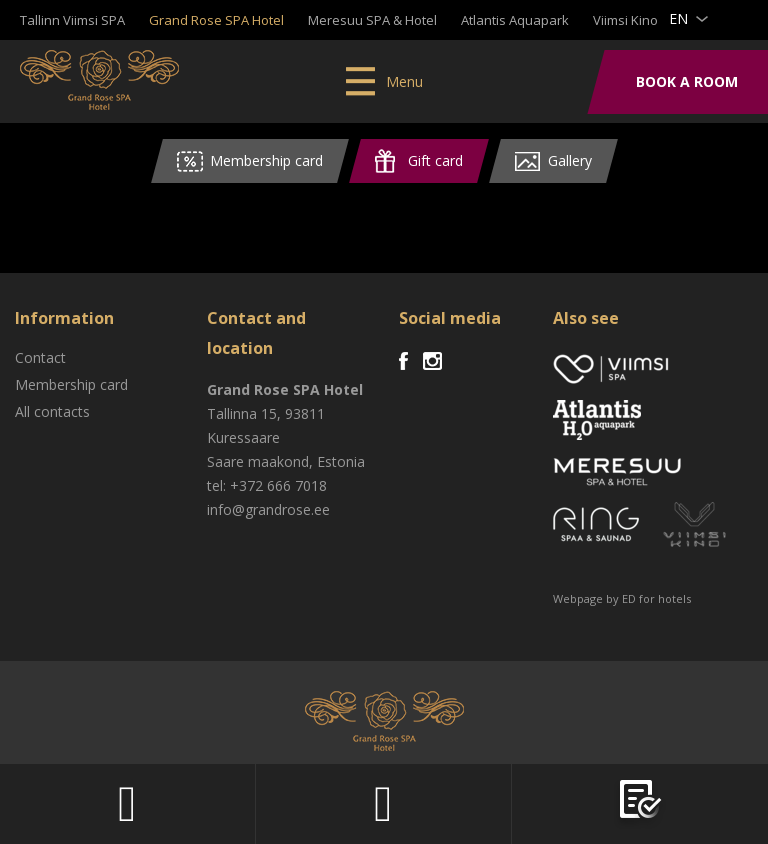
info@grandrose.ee (268, 509)
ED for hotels (656, 598)
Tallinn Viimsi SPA (72, 20)
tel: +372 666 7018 (267, 485)
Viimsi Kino (625, 20)
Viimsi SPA (99, 80)
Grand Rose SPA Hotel (216, 20)
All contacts (52, 411)
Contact (40, 357)
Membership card (71, 384)
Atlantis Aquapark (515, 20)
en (678, 18)
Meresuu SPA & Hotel (372, 20)
